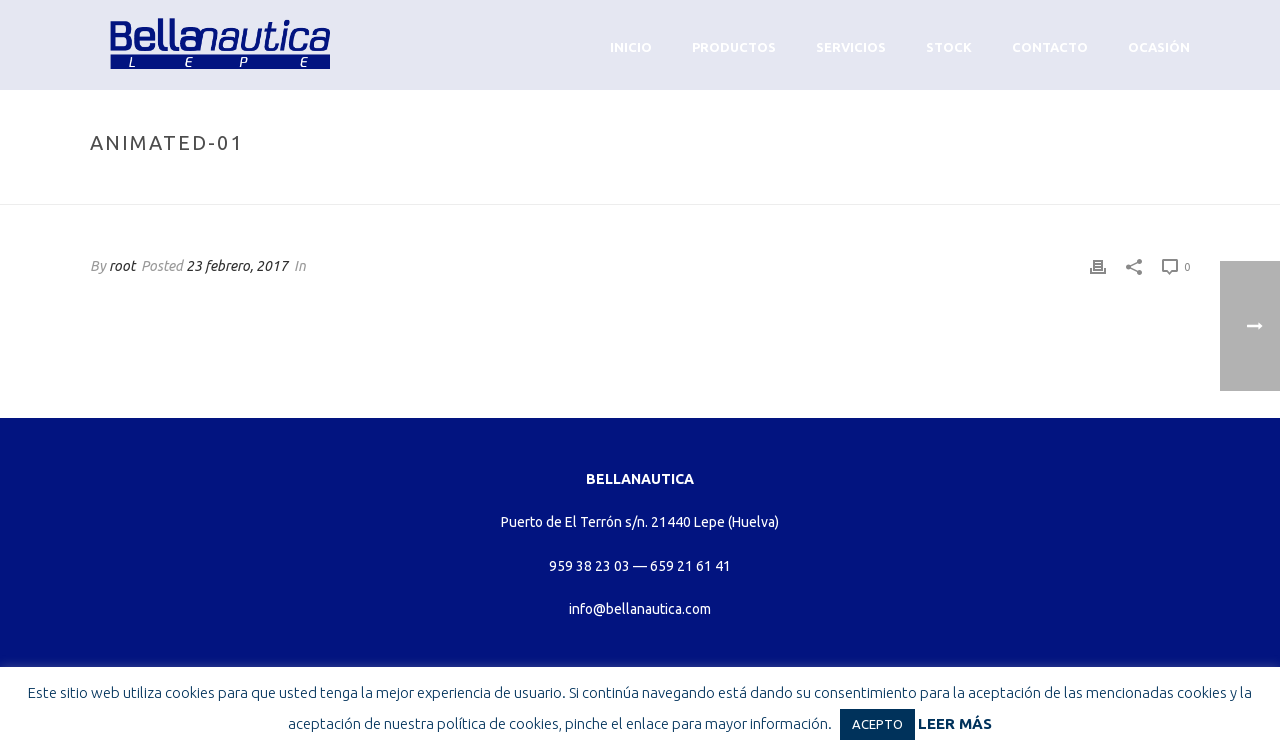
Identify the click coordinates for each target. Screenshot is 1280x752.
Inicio (631, 47)
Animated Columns (1022, 185)
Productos (734, 47)
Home (930, 185)
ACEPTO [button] (877, 724)
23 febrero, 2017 (237, 266)
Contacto (1050, 47)
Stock (949, 47)
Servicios (851, 47)
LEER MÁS (955, 723)
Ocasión (1159, 47)
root (122, 266)
